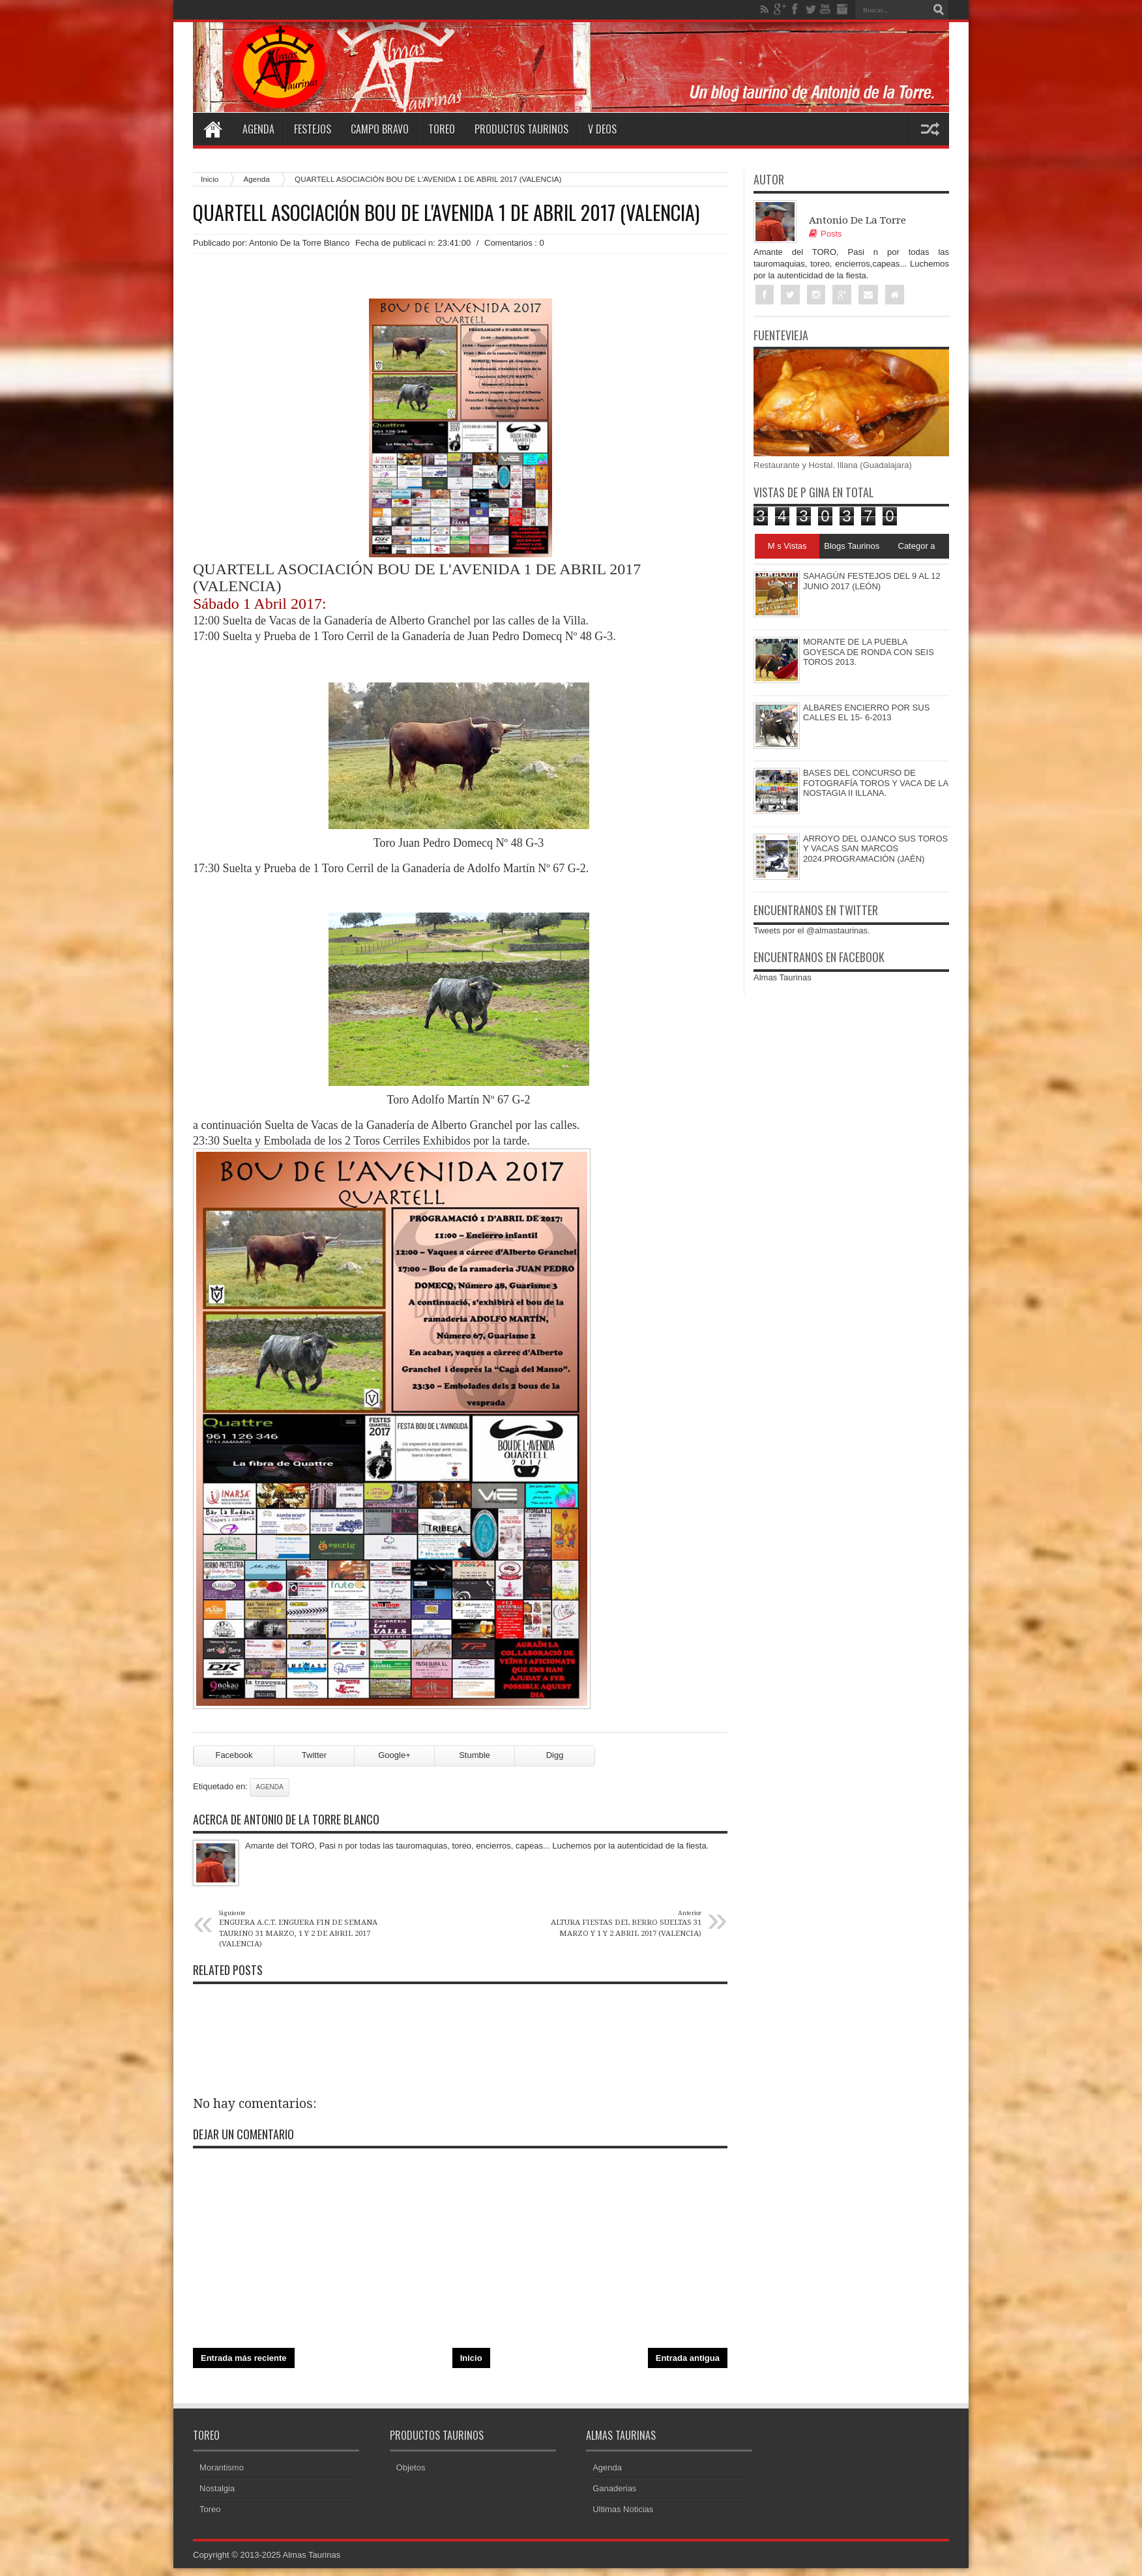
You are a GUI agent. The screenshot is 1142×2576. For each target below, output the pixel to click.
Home (212, 129)
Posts (825, 234)
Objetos (411, 2467)
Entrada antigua (688, 2358)
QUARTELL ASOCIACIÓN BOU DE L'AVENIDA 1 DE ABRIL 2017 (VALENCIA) (446, 212)
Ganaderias (614, 2488)
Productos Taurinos (521, 129)
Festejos (312, 129)
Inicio (209, 179)
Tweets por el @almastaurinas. (812, 930)
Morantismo (221, 2467)
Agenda (258, 129)
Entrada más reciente (244, 2358)
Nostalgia (217, 2488)
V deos (602, 129)
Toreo (441, 129)
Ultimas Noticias (623, 2509)
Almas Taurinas (783, 977)
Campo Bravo (380, 129)
